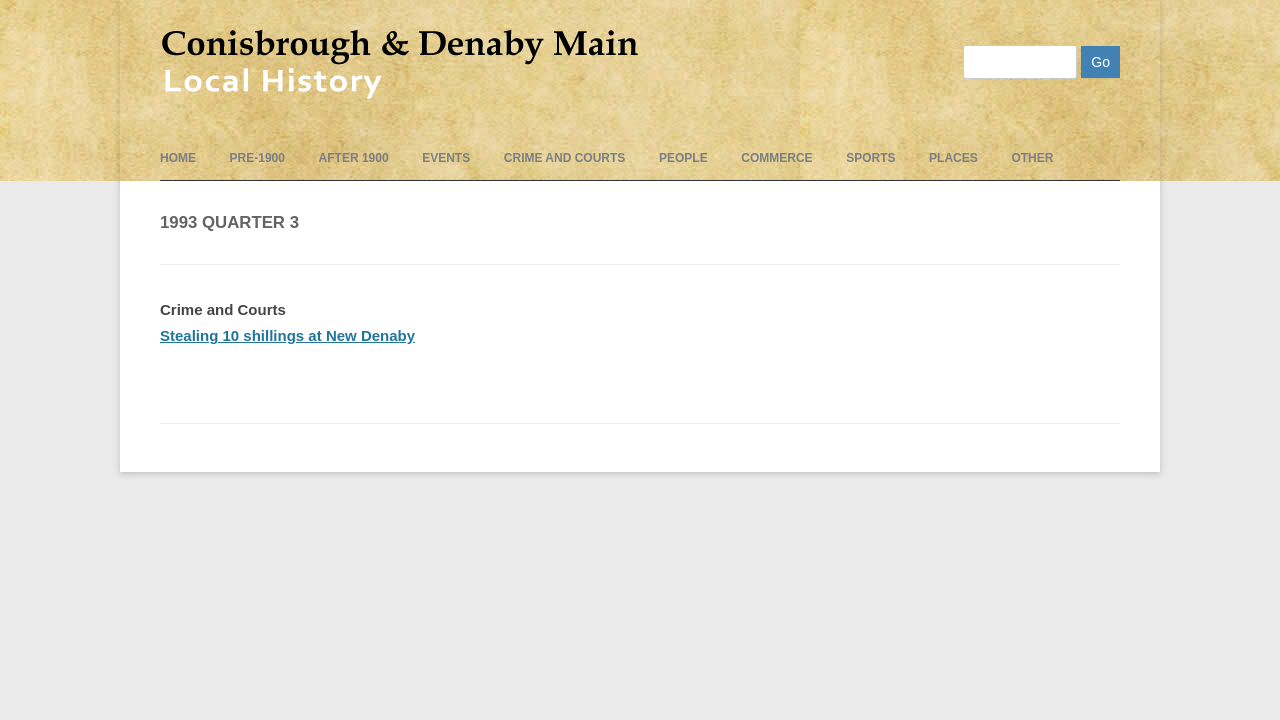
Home (178, 158)
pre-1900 (257, 158)
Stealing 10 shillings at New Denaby (287, 335)
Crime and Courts (565, 158)
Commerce (776, 158)
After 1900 (354, 158)
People (683, 158)
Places (953, 158)
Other (1032, 158)
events (446, 158)
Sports (870, 158)
